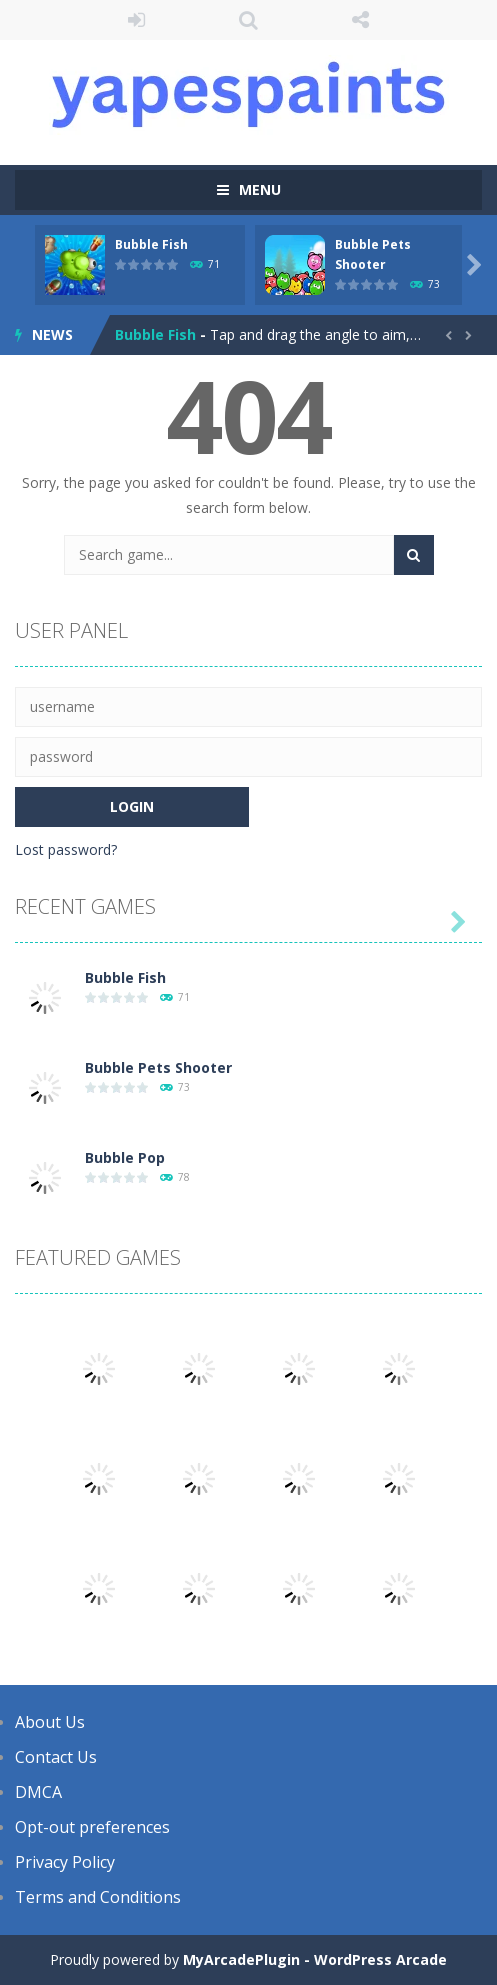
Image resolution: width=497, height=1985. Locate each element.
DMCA (38, 1792)
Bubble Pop (125, 1157)
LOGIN (137, 20)
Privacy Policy (65, 1862)
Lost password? (66, 849)
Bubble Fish (151, 244)
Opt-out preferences (92, 1827)
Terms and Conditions (98, 1897)
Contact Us (56, 1757)
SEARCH (249, 20)
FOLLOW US (360, 20)
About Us (50, 1722)
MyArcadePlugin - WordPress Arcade (315, 1959)
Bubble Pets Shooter (158, 1067)
